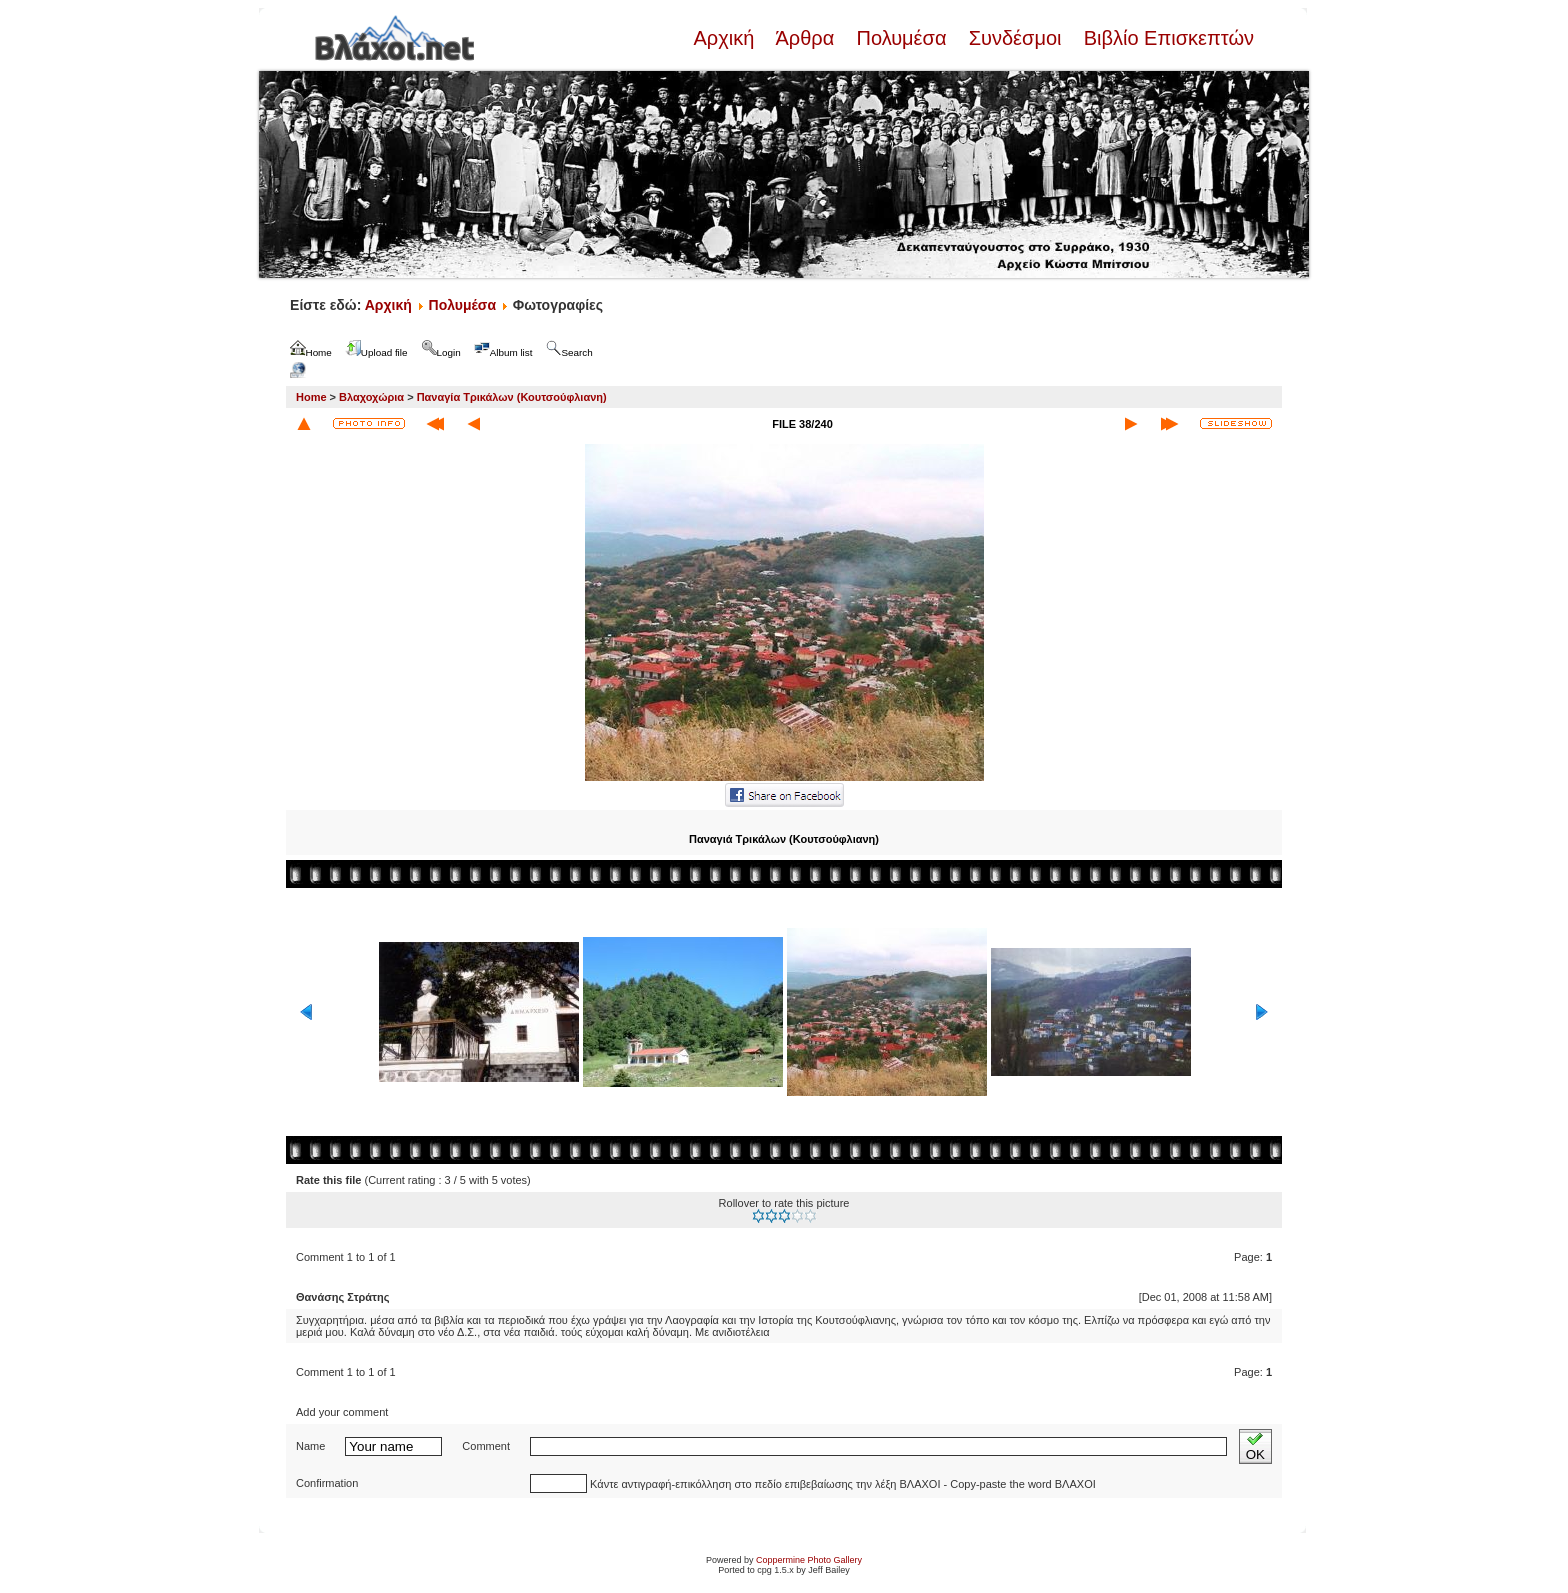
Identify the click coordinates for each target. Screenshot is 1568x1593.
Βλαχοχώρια (371, 397)
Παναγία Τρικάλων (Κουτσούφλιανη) (512, 397)
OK (1255, 1446)
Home (311, 397)
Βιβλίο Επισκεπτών (1166, 38)
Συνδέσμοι (1015, 38)
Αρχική (726, 38)
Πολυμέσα (901, 38)
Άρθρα (805, 38)
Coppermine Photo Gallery (809, 1560)
